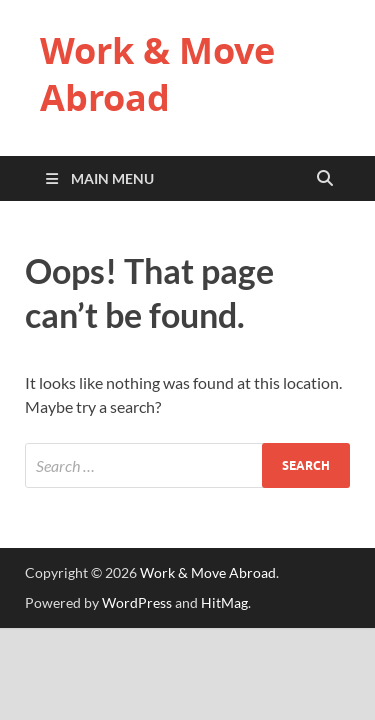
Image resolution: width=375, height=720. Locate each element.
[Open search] (325, 179)
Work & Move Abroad (157, 74)
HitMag (224, 602)
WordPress (137, 602)
